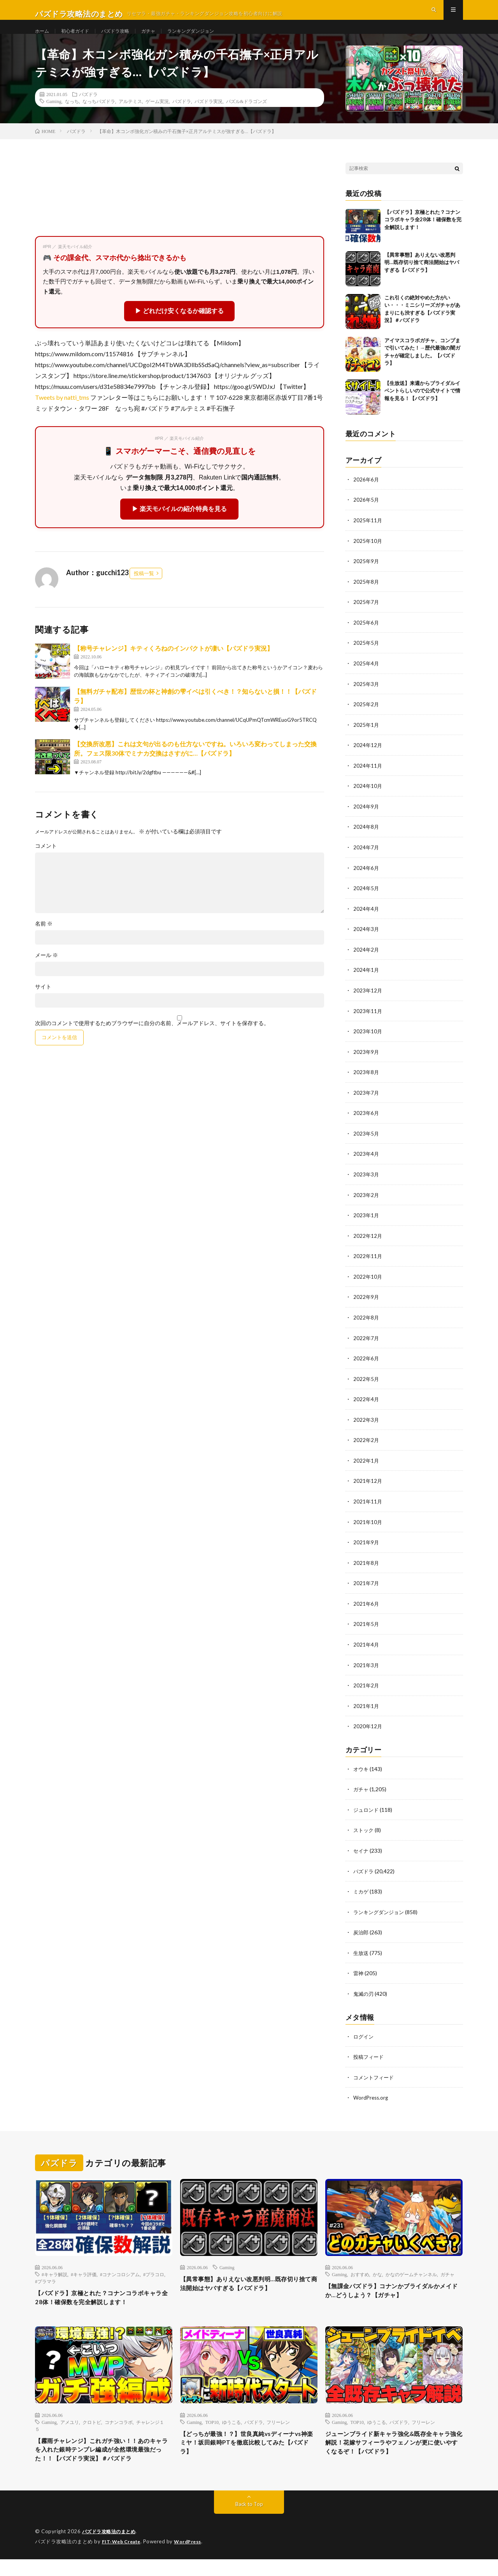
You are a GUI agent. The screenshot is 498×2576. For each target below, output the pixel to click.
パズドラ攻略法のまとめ (111, 2549)
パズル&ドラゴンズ (246, 118)
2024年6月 (366, 880)
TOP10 (212, 2424)
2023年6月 (366, 1123)
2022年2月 (366, 1446)
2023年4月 (366, 1163)
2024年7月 (366, 860)
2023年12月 (368, 1001)
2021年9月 (366, 1547)
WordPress (192, 2558)
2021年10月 (368, 1527)
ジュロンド (367, 1812)
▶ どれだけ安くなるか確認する (179, 327)
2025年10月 (368, 556)
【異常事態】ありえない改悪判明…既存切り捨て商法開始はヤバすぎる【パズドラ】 (421, 279)
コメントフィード (375, 2077)
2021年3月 (366, 1669)
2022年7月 (366, 1345)
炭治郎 (361, 1933)
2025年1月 (366, 738)
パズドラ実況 (209, 118)
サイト (43, 1003)
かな (377, 2274)
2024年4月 (366, 920)
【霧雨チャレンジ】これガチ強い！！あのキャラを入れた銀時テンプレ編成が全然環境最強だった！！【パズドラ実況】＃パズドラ (103, 2460)
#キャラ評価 (83, 2274)
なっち (72, 118)
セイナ (361, 1853)
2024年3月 (366, 941)
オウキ (361, 1772)
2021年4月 (366, 1648)
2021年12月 (368, 1487)
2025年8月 (366, 597)
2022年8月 (366, 1325)
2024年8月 (366, 839)
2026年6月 (366, 496)
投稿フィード (369, 2057)
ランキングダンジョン (208, 38)
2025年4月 (366, 678)
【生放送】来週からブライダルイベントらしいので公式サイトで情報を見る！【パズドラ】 (422, 407)
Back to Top (249, 2521)
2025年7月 (366, 617)
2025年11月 (368, 536)
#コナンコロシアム (120, 2274)
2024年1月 (366, 981)
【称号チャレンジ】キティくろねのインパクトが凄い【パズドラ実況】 (173, 664)
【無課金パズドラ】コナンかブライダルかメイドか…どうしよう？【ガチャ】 (393, 2291)
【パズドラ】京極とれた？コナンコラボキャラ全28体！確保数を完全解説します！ (422, 236)
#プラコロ (153, 2274)
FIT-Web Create (123, 2558)
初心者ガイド (79, 38)
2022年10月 (368, 1284)
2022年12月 (368, 1244)
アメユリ (69, 2424)
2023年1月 (366, 1224)
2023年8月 (366, 1082)
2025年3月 (366, 698)
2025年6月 (366, 637)
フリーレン (278, 2424)
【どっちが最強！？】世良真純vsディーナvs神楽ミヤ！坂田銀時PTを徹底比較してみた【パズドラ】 (246, 2447)
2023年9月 (366, 1062)
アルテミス (130, 118)
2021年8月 (366, 1567)
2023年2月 (366, 1203)
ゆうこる (231, 2424)
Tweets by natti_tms (62, 414)
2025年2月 (366, 718)
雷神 (358, 1974)
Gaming (53, 118)
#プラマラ (45, 2281)
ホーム (43, 38)
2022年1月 (366, 1466)
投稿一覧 (144, 590)
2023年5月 (366, 1143)
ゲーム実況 (157, 118)
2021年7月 (366, 1588)
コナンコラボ (119, 2424)
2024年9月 (366, 819)
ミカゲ (361, 1893)
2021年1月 (366, 1709)
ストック (364, 1832)
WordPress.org (371, 2097)
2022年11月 (368, 1264)
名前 (44, 940)
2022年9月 (366, 1305)
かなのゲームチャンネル (411, 2274)
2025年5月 (366, 657)
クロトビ (91, 2424)
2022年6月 (366, 1365)
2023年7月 (366, 1102)
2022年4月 (366, 1406)
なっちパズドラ (98, 118)
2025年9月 (366, 577)
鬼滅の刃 (364, 1994)
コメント (46, 863)
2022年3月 (366, 1426)
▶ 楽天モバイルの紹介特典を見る (179, 525)
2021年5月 (366, 1628)
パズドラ (88, 110)
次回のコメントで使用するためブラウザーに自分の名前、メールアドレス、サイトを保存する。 (152, 1040)
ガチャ (161, 38)
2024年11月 (368, 779)
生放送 (361, 1954)
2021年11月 (368, 1507)
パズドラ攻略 (124, 38)
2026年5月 (366, 516)
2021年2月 (366, 1689)
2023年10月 (368, 1042)
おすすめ (360, 2274)
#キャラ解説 (54, 2274)
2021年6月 (366, 1608)
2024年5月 (366, 900)
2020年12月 (368, 1729)
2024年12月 (368, 759)
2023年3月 (366, 1183)
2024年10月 (368, 799)
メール (46, 972)
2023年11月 (368, 1021)
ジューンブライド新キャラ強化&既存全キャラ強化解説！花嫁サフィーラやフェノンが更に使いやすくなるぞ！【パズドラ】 (393, 2447)
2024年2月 (366, 961)
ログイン (364, 2037)
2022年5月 (366, 1385)
